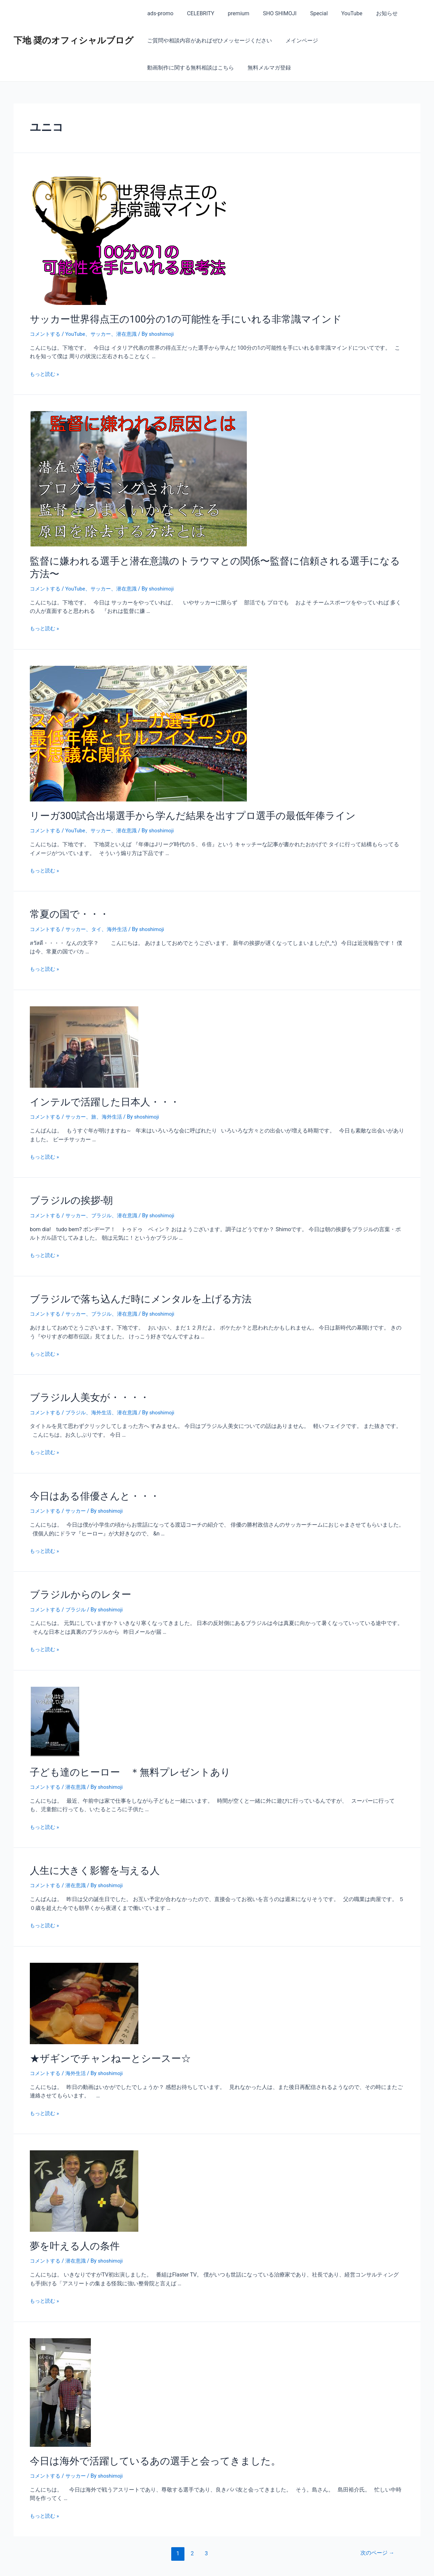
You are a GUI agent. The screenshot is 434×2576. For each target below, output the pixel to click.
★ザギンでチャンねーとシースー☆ (102, 2028)
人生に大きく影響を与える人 (88, 1842)
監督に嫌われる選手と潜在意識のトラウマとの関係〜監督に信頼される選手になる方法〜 (209, 559)
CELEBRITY (196, 13)
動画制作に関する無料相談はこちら (368, 40)
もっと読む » (45, 372)
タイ (100, 911)
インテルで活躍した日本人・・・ (97, 1083)
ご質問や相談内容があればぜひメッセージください (208, 40)
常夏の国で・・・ (65, 897)
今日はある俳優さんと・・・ (88, 1472)
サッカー (105, 333)
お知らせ (369, 13)
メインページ (297, 40)
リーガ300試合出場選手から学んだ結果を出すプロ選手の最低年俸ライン (176, 800)
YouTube (337, 13)
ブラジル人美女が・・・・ (83, 1374)
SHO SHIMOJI (270, 13)
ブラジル (105, 1194)
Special (307, 13)
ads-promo (159, 13)
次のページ (376, 2519)
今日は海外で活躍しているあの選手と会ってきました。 (142, 2428)
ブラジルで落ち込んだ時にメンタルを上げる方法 (129, 1277)
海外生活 (122, 911)
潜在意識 (132, 333)
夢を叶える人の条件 (70, 2214)
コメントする (46, 333)
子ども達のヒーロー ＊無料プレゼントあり (120, 1745)
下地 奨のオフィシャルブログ (74, 40)
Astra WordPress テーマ (291, 2562)
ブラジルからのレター (75, 1569)
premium (232, 13)
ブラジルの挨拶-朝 (67, 1180)
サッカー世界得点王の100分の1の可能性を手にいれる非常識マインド (170, 318)
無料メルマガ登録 (167, 67)
